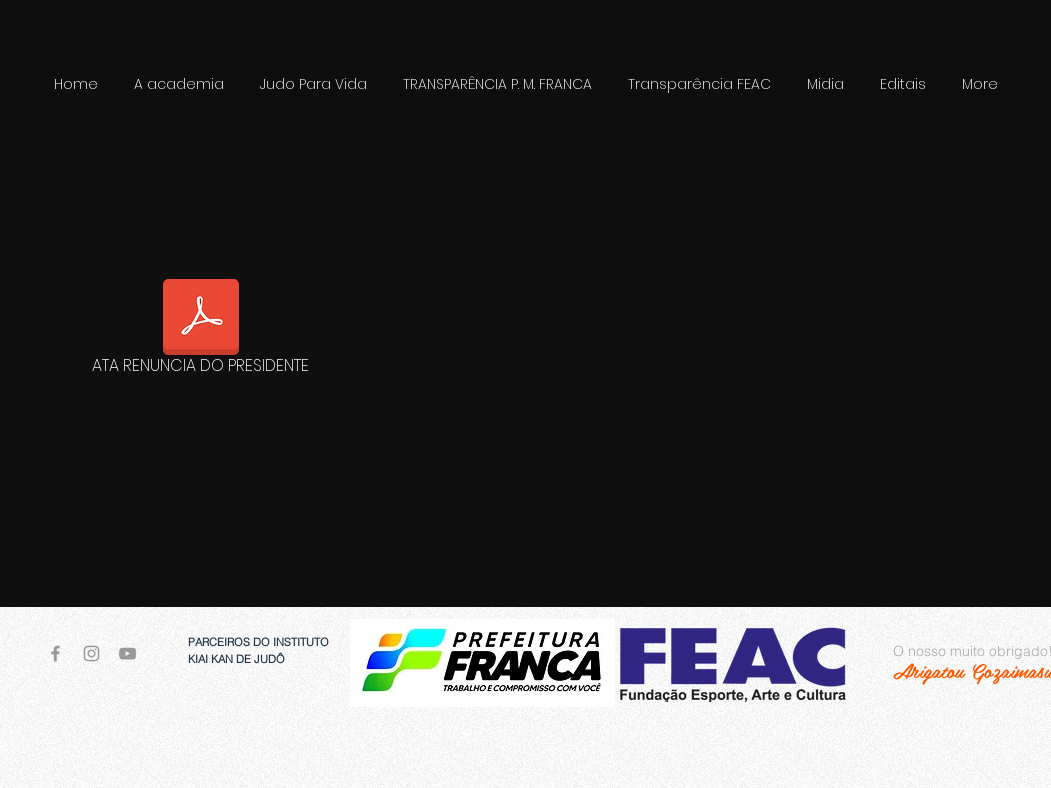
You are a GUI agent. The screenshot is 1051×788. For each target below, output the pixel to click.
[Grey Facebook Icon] (55, 653)
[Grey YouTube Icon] (127, 653)
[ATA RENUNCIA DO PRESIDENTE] (201, 330)
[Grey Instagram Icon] (91, 653)
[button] (313, 84)
